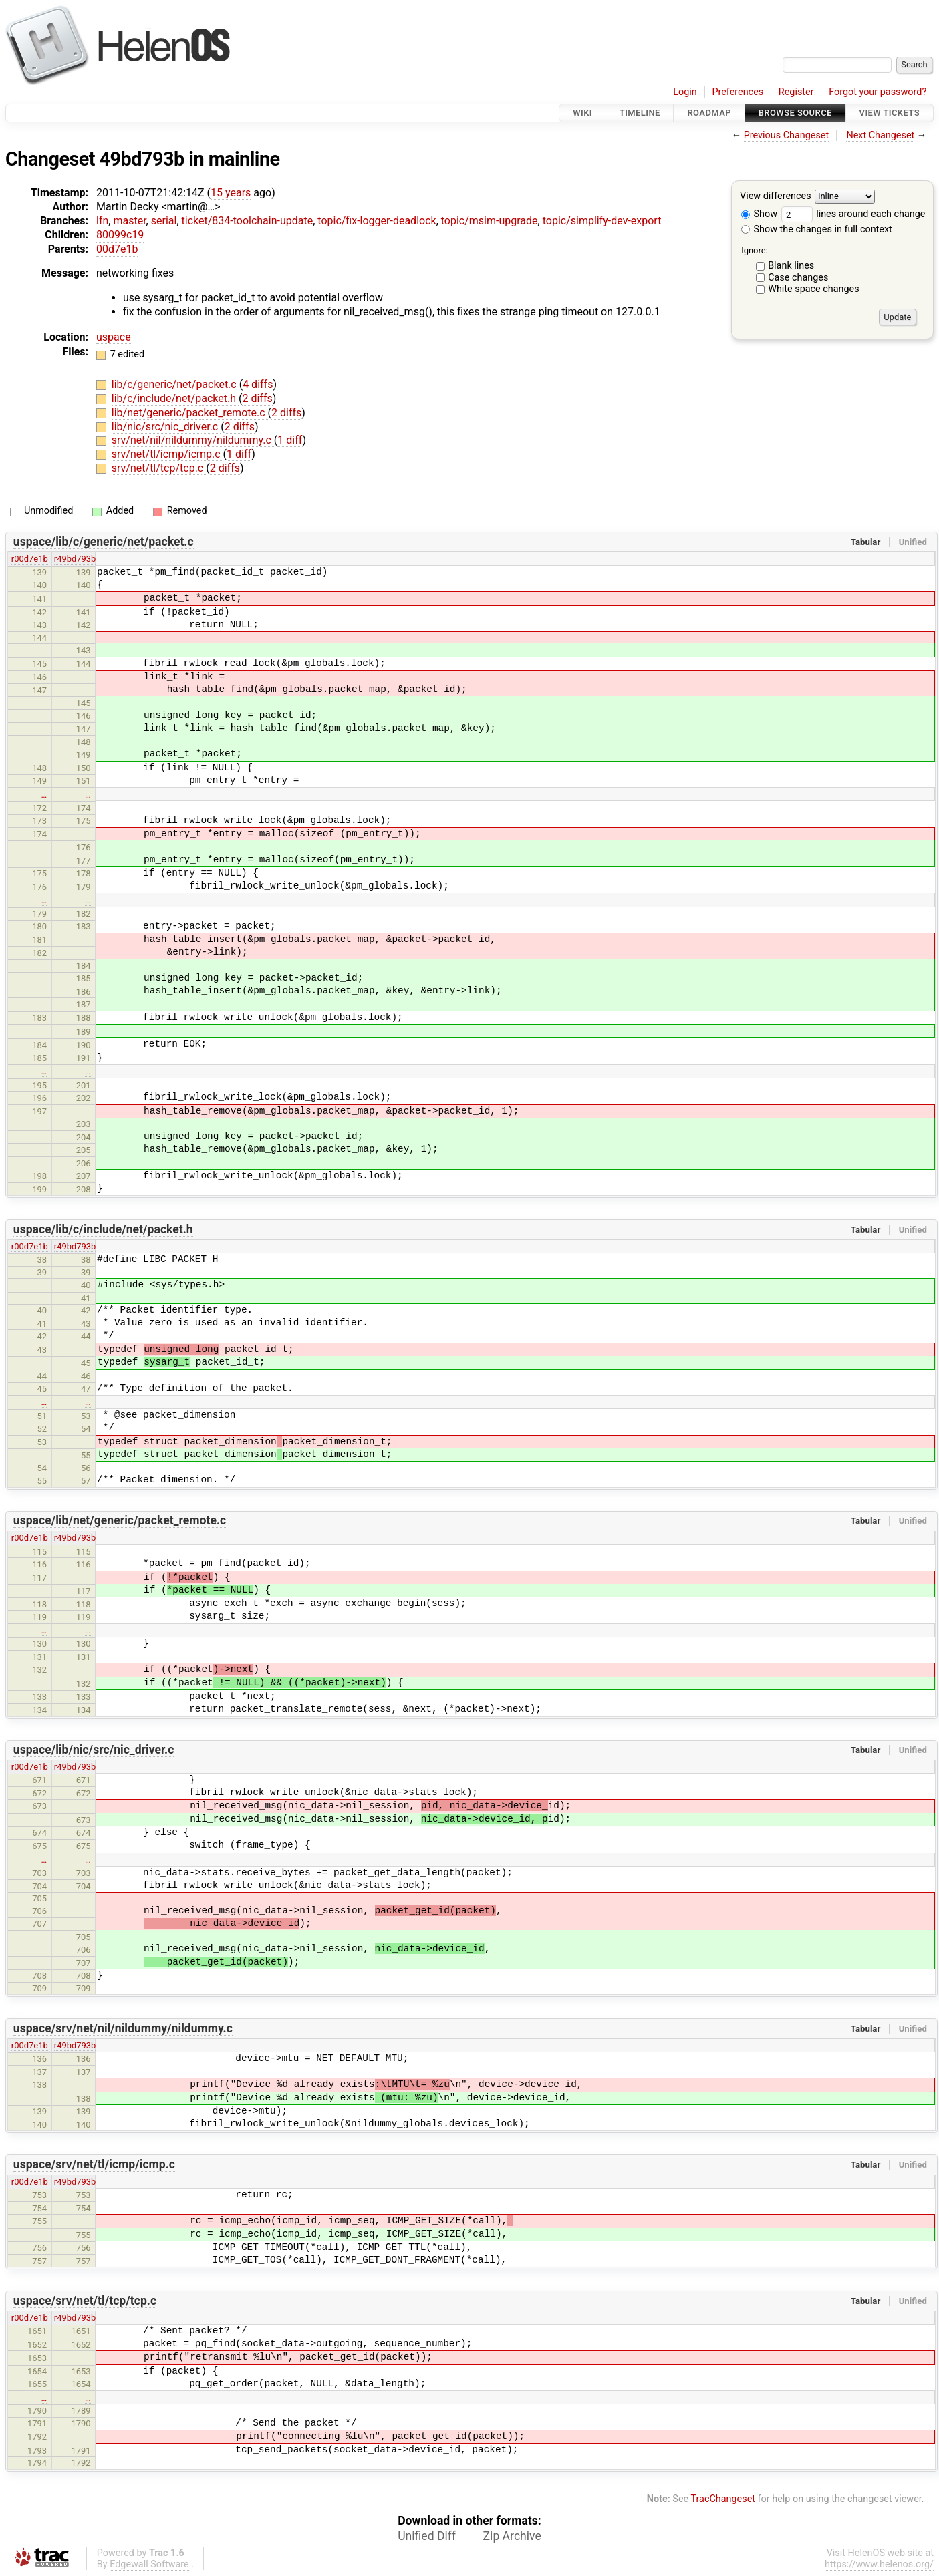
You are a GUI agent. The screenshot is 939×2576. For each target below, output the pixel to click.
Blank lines (791, 265)
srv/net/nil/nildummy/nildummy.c (193, 440)
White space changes (813, 289)
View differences (775, 196)
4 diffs (258, 384)
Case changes (798, 277)
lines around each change (853, 214)
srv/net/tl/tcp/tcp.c (159, 468)
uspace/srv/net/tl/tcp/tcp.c (84, 2300)
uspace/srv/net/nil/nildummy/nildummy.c (123, 2028)
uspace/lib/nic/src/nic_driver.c (93, 1749)
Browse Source (795, 113)
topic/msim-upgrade (489, 220)
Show (759, 214)
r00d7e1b (29, 559)
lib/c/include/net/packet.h (175, 398)
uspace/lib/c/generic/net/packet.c (103, 541)
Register (796, 92)
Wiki (582, 113)
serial (164, 220)
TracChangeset (722, 2499)
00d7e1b (117, 249)
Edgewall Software (149, 2564)
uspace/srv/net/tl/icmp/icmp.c (94, 2164)
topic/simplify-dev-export (602, 220)
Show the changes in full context (816, 229)
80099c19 (120, 234)
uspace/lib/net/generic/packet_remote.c (119, 1520)
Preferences (737, 92)
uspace (113, 337)
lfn (102, 220)
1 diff (289, 440)
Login (685, 92)
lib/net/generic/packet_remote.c (190, 412)
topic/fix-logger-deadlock (376, 220)
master (129, 220)
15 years (231, 192)
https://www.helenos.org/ (879, 2564)
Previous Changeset (786, 135)
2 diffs (257, 398)
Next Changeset (880, 135)
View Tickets (889, 113)
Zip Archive (512, 2536)
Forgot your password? (877, 92)
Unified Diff (427, 2536)
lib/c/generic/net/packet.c (175, 384)
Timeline (640, 113)
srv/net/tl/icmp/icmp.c (167, 454)
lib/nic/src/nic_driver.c (166, 426)
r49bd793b (75, 559)
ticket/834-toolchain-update (247, 220)
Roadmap (709, 113)
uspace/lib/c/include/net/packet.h (103, 1229)
